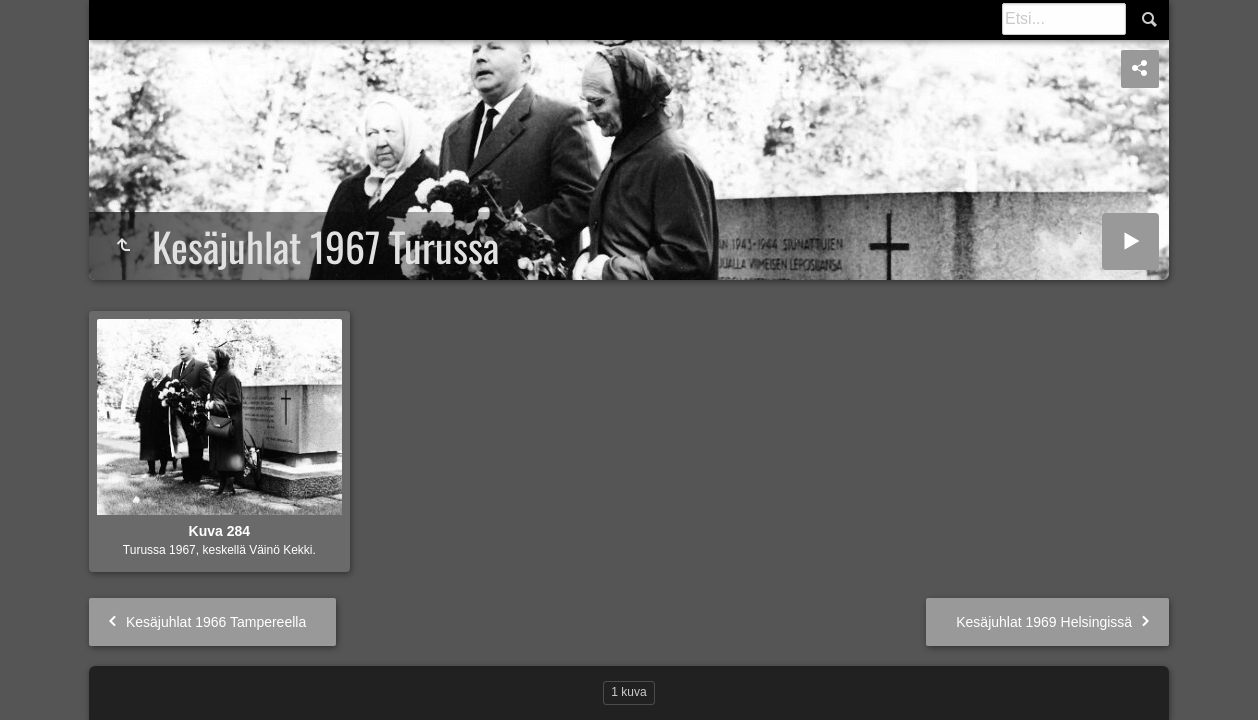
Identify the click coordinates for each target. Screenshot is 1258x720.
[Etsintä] (1064, 19)
